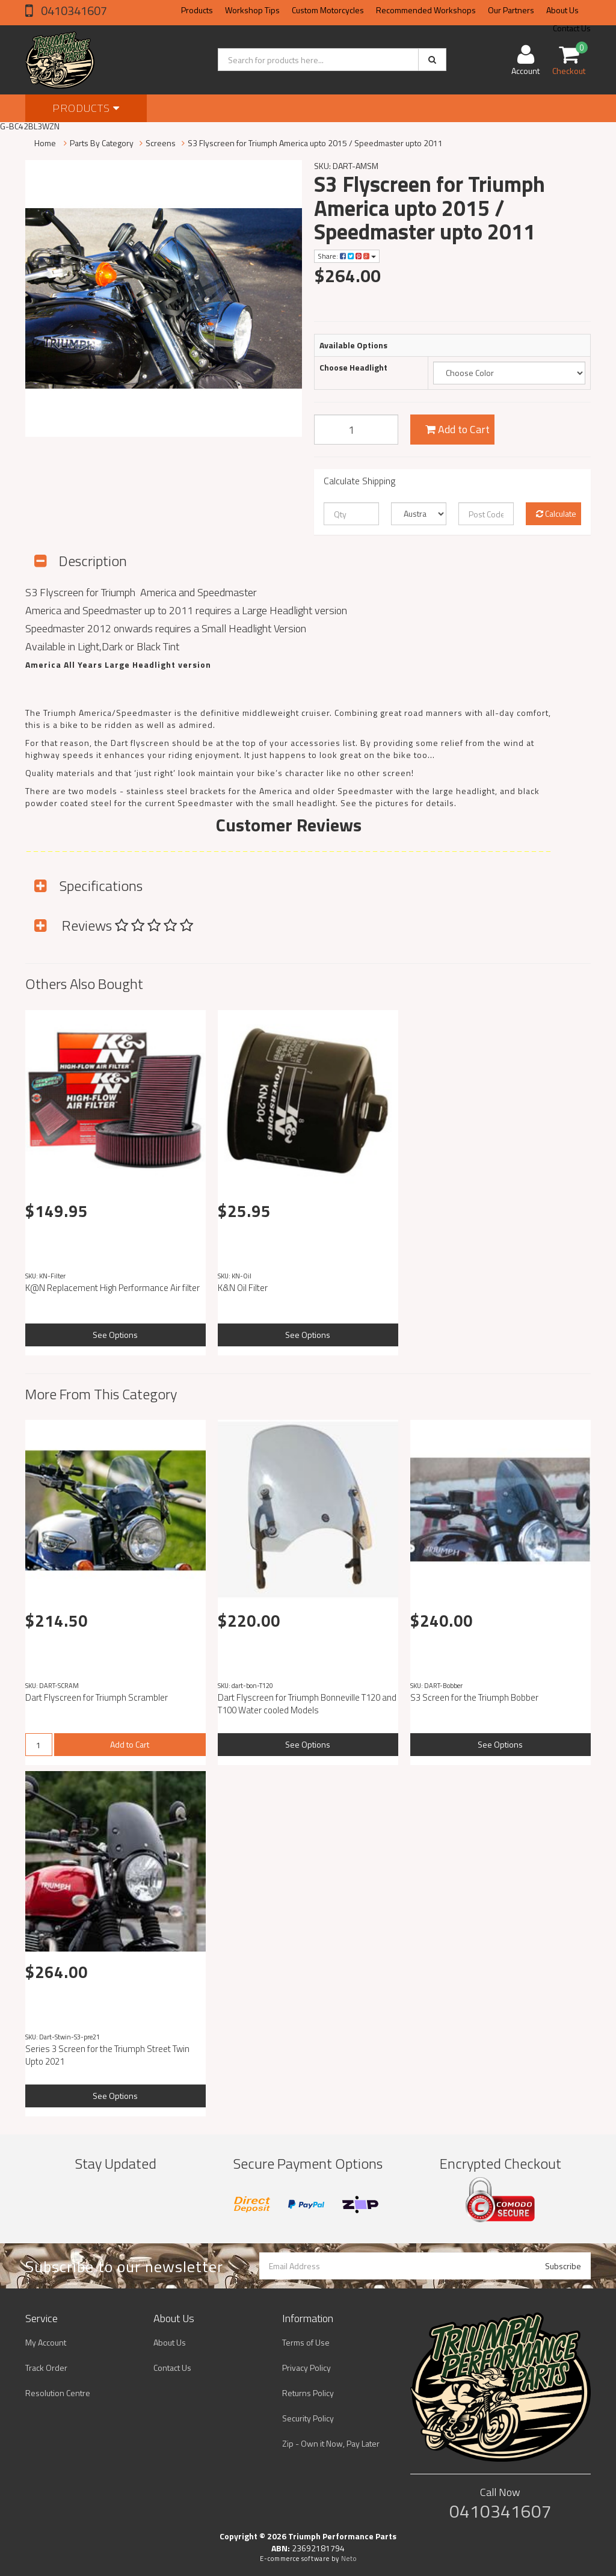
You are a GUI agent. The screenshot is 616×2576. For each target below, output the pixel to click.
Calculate (556, 513)
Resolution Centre (57, 2392)
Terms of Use (306, 2342)
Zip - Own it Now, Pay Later (331, 2443)
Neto (349, 2558)
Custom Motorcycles (328, 10)
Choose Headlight (353, 368)
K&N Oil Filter (243, 1288)
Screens (161, 143)
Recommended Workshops (426, 10)
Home (45, 143)
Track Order (46, 2367)
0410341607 (72, 10)
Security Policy (308, 2418)
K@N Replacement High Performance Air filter (112, 1288)
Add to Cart (457, 429)
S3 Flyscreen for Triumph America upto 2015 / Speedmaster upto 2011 (315, 143)
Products (197, 10)
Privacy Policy (306, 2367)
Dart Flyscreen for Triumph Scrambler (96, 1697)
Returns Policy (308, 2392)
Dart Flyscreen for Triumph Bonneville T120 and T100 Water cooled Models (307, 1703)
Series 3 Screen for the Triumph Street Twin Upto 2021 (107, 2055)
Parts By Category (102, 143)
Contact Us (172, 2367)
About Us (562, 10)
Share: (347, 256)
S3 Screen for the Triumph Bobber (474, 1697)
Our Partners (511, 10)
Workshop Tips (252, 10)
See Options (115, 1334)
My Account (45, 2342)
